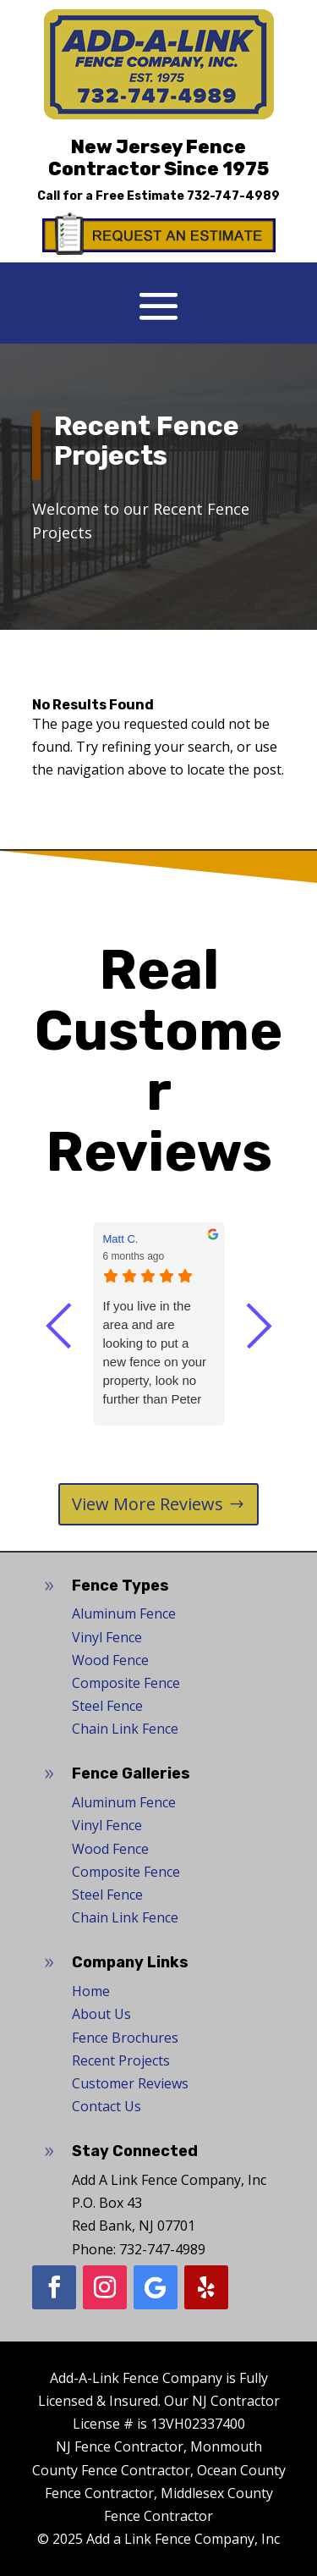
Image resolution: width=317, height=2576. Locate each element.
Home (91, 1991)
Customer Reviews (130, 2083)
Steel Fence (107, 1705)
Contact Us (106, 2106)
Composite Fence (126, 1683)
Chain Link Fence (125, 1728)
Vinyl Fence (107, 1637)
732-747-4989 (233, 196)
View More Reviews (147, 1503)
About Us (101, 2014)
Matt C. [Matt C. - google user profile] (121, 1239)
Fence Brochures (125, 2037)
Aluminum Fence (124, 1613)
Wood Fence (110, 1660)
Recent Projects (121, 2060)
